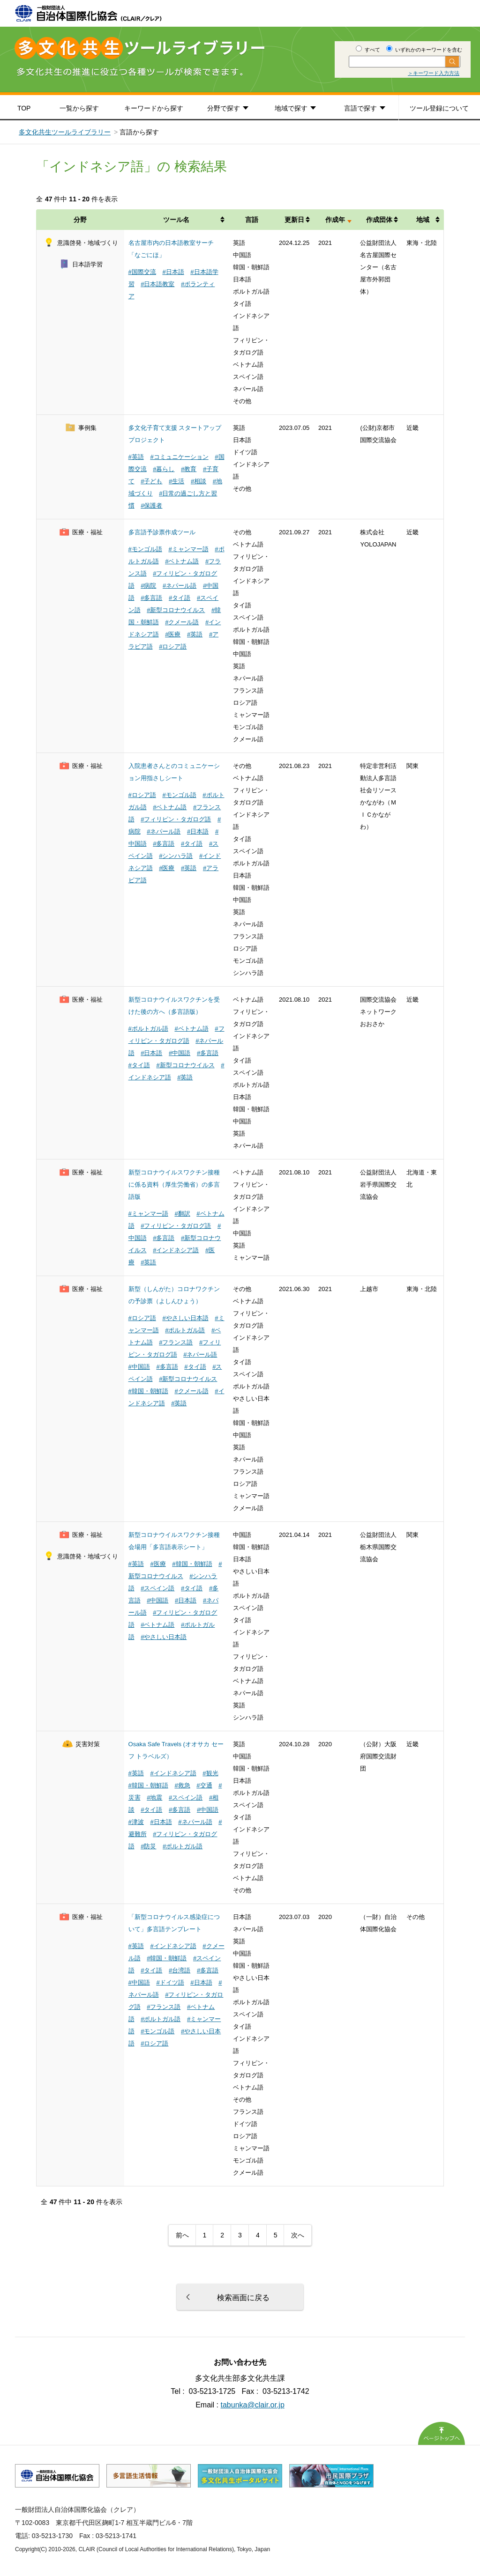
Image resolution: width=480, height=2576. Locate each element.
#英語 (136, 456)
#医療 (172, 634)
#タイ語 (179, 597)
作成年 (335, 219)
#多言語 (151, 597)
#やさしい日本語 (185, 1317)
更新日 (294, 219)
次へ (297, 2235)
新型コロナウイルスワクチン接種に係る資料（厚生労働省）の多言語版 (174, 1184)
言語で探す (360, 108)
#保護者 (151, 505)
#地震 (154, 1797)
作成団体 (379, 219)
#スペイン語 (157, 1588)
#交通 (204, 1785)
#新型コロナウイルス (176, 609)
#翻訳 (182, 1213)
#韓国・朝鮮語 (148, 1391)
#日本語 (173, 271)
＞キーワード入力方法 (433, 73)
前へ (182, 2235)
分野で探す (223, 108)
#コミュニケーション (179, 456)
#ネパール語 (179, 585)
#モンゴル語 (145, 549)
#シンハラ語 (176, 855)
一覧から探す (79, 108)
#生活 (176, 481)
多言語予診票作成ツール (161, 532)
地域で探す (291, 108)
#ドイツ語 (170, 1982)
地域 (422, 219)
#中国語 (179, 1052)
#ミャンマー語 (188, 549)
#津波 (136, 1821)
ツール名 (176, 219)
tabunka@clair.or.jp (253, 2405)
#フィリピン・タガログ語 (176, 819)
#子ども (151, 481)
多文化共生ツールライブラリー (65, 132)
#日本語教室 (157, 284)
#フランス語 (176, 1342)
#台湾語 (179, 1970)
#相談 (198, 481)
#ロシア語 (173, 646)
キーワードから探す (153, 108)
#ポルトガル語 (148, 1028)
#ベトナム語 (182, 561)
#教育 (188, 468)
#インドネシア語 (176, 1250)
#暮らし (163, 468)
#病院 (148, 585)
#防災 (148, 1846)
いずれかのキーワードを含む (424, 49)
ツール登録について (439, 108)
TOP (24, 108)
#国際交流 (142, 271)
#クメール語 (182, 622)
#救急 (182, 1785)
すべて (368, 49)
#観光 (210, 1773)
